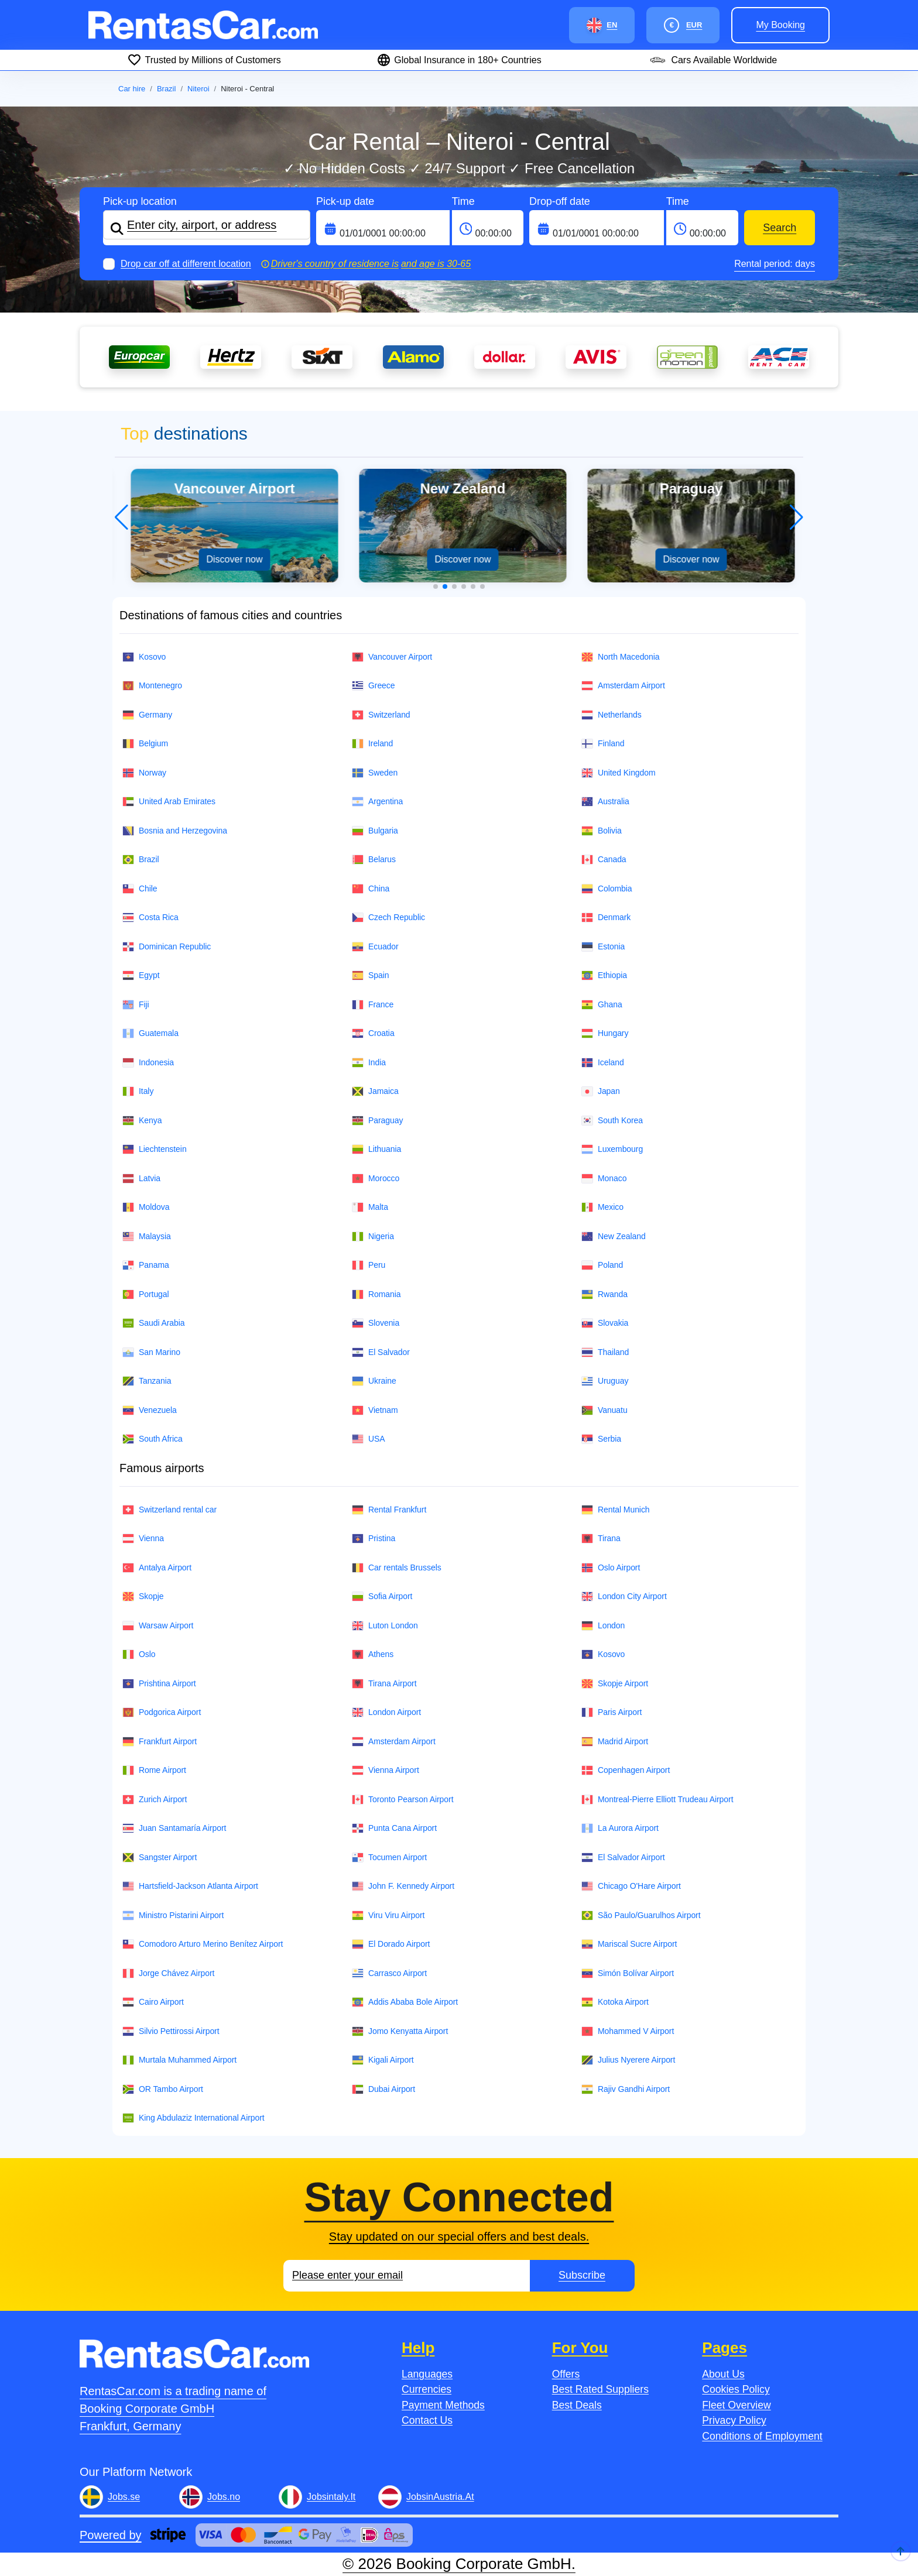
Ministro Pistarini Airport (173, 1915)
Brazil (166, 88)
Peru (368, 1265)
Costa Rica (150, 917)
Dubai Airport (383, 2089)
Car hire (131, 88)
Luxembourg (612, 1149)
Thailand (605, 1352)
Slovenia (375, 1323)
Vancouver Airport (392, 657)
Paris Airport (611, 1712)
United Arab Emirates (168, 802)
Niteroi (198, 88)
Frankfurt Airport (159, 1742)
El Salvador (381, 1352)
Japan (600, 1091)
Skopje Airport (614, 1684)
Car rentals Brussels (396, 1568)
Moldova (145, 1207)
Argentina (377, 802)
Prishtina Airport (159, 1684)
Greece (373, 686)
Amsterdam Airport (623, 686)
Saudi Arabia (153, 1323)
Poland (602, 1265)
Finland (602, 744)
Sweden (375, 773)
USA (368, 1439)
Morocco (375, 1179)
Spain (370, 975)
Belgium (145, 744)
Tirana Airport (384, 1684)
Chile (139, 889)
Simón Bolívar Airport (627, 1973)
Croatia (373, 1033)
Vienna (143, 1538)
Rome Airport (154, 1770)
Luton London (385, 1626)
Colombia (606, 889)
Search (779, 228)
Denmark (606, 917)
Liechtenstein (154, 1149)
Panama (145, 1265)
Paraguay (377, 1121)
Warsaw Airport (157, 1626)
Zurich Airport (154, 1800)
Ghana (601, 1005)
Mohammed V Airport (627, 2031)
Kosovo (144, 657)
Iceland (602, 1063)
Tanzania (146, 1381)
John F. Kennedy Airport (403, 1886)
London (603, 1626)
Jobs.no (223, 2497)
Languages (427, 2374)
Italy (137, 1091)
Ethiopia (604, 975)
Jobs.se (124, 2497)
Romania (376, 1294)
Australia (605, 802)
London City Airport (624, 1596)
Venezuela (149, 1410)
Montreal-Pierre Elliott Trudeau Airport (657, 1800)
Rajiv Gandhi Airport (625, 2089)
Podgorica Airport (161, 1712)
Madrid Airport (614, 1742)
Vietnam (375, 1410)
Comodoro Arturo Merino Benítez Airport (202, 1944)
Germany (147, 715)
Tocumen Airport (389, 1857)
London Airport (386, 1712)
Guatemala (150, 1033)
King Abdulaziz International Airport (193, 2118)
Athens (372, 1654)
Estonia (603, 947)
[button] (435, 586)
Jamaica (375, 1091)
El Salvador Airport (623, 1857)
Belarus (374, 860)
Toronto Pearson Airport (402, 1800)
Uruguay (604, 1381)
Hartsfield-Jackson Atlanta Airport (190, 1886)
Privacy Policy (734, 2420)
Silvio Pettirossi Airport (171, 2031)
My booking (780, 25)
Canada (603, 860)
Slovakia (604, 1323)
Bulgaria (375, 831)
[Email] (406, 2276)
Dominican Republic (166, 947)
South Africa (152, 1439)
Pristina (373, 1538)
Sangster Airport (159, 1857)
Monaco (603, 1179)
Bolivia (601, 831)
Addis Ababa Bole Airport (405, 2002)
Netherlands (611, 715)
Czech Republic (388, 917)
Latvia (141, 1179)
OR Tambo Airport (162, 2089)
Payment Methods (443, 2405)
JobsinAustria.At (440, 2497)
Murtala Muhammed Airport (179, 2060)
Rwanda (604, 1294)
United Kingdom (618, 773)
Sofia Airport (382, 1596)
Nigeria (373, 1236)
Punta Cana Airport (394, 1828)
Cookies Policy (735, 2389)
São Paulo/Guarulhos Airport (641, 1915)
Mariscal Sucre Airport (629, 1944)
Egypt (140, 975)
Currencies (426, 2389)
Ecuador (375, 947)
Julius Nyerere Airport (628, 2060)
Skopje (142, 1596)
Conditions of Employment (762, 2436)
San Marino (151, 1352)
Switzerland (381, 715)
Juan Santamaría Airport (174, 1828)
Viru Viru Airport (388, 1915)
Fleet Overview (736, 2405)
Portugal (145, 1294)
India (369, 1063)
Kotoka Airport (615, 2002)
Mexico (602, 1207)
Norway (144, 773)
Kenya (142, 1121)
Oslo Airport (610, 1568)
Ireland (372, 744)
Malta (370, 1207)
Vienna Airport (385, 1770)
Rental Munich (615, 1510)
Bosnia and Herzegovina (174, 831)
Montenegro (152, 686)
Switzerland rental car (169, 1510)
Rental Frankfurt (389, 1510)
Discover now (231, 559)
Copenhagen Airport (625, 1770)
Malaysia (146, 1236)
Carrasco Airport (389, 1973)
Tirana (601, 1538)
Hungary (604, 1033)
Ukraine (374, 1381)
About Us (723, 2374)
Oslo (139, 1654)
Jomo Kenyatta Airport (400, 2031)
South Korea (612, 1121)
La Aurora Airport (620, 1828)
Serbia (601, 1439)
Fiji (135, 1005)
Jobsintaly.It (331, 2497)
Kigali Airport (383, 2060)
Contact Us (427, 2420)
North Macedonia (620, 657)
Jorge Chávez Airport (168, 1973)
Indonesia (148, 1063)
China (370, 889)
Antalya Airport (156, 1568)
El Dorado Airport (391, 1944)
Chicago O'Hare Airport (631, 1886)
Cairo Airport (153, 2002)
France (372, 1005)
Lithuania (376, 1149)
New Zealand (613, 1236)
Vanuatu (604, 1410)
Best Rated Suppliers (600, 2389)
